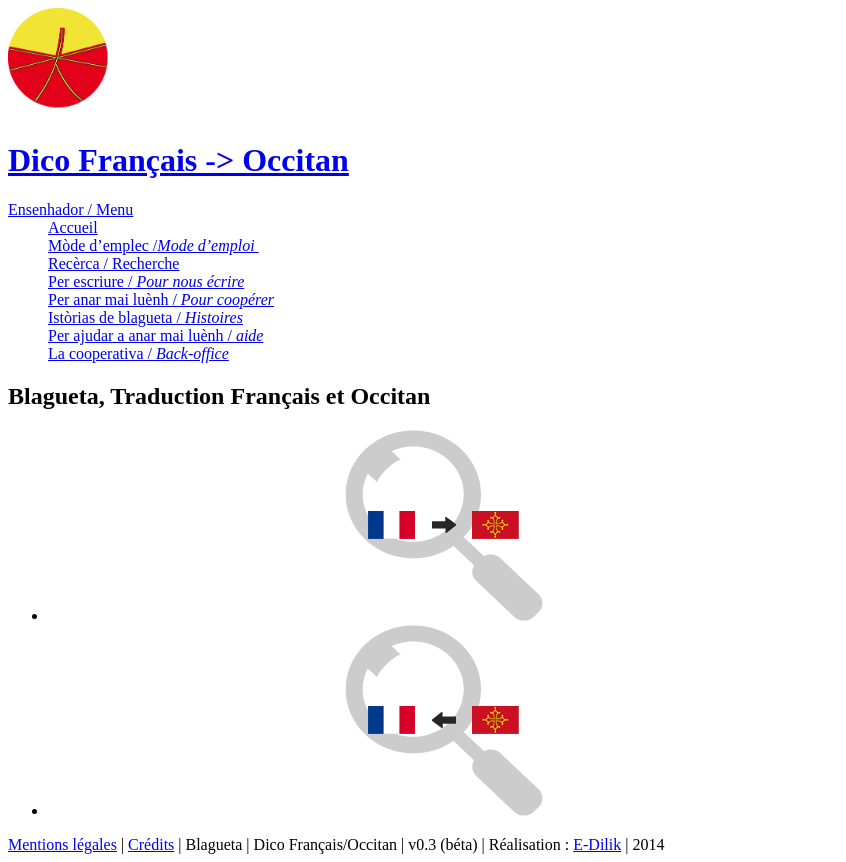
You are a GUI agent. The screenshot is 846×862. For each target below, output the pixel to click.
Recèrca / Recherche (113, 263)
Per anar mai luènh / (161, 299)
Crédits (151, 844)
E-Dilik (597, 844)
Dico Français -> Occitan (178, 160)
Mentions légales (62, 844)
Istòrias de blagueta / (145, 317)
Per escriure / (146, 281)
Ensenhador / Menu (70, 209)
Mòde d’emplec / (153, 245)
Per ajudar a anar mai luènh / (155, 335)
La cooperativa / (138, 353)
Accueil (73, 227)
